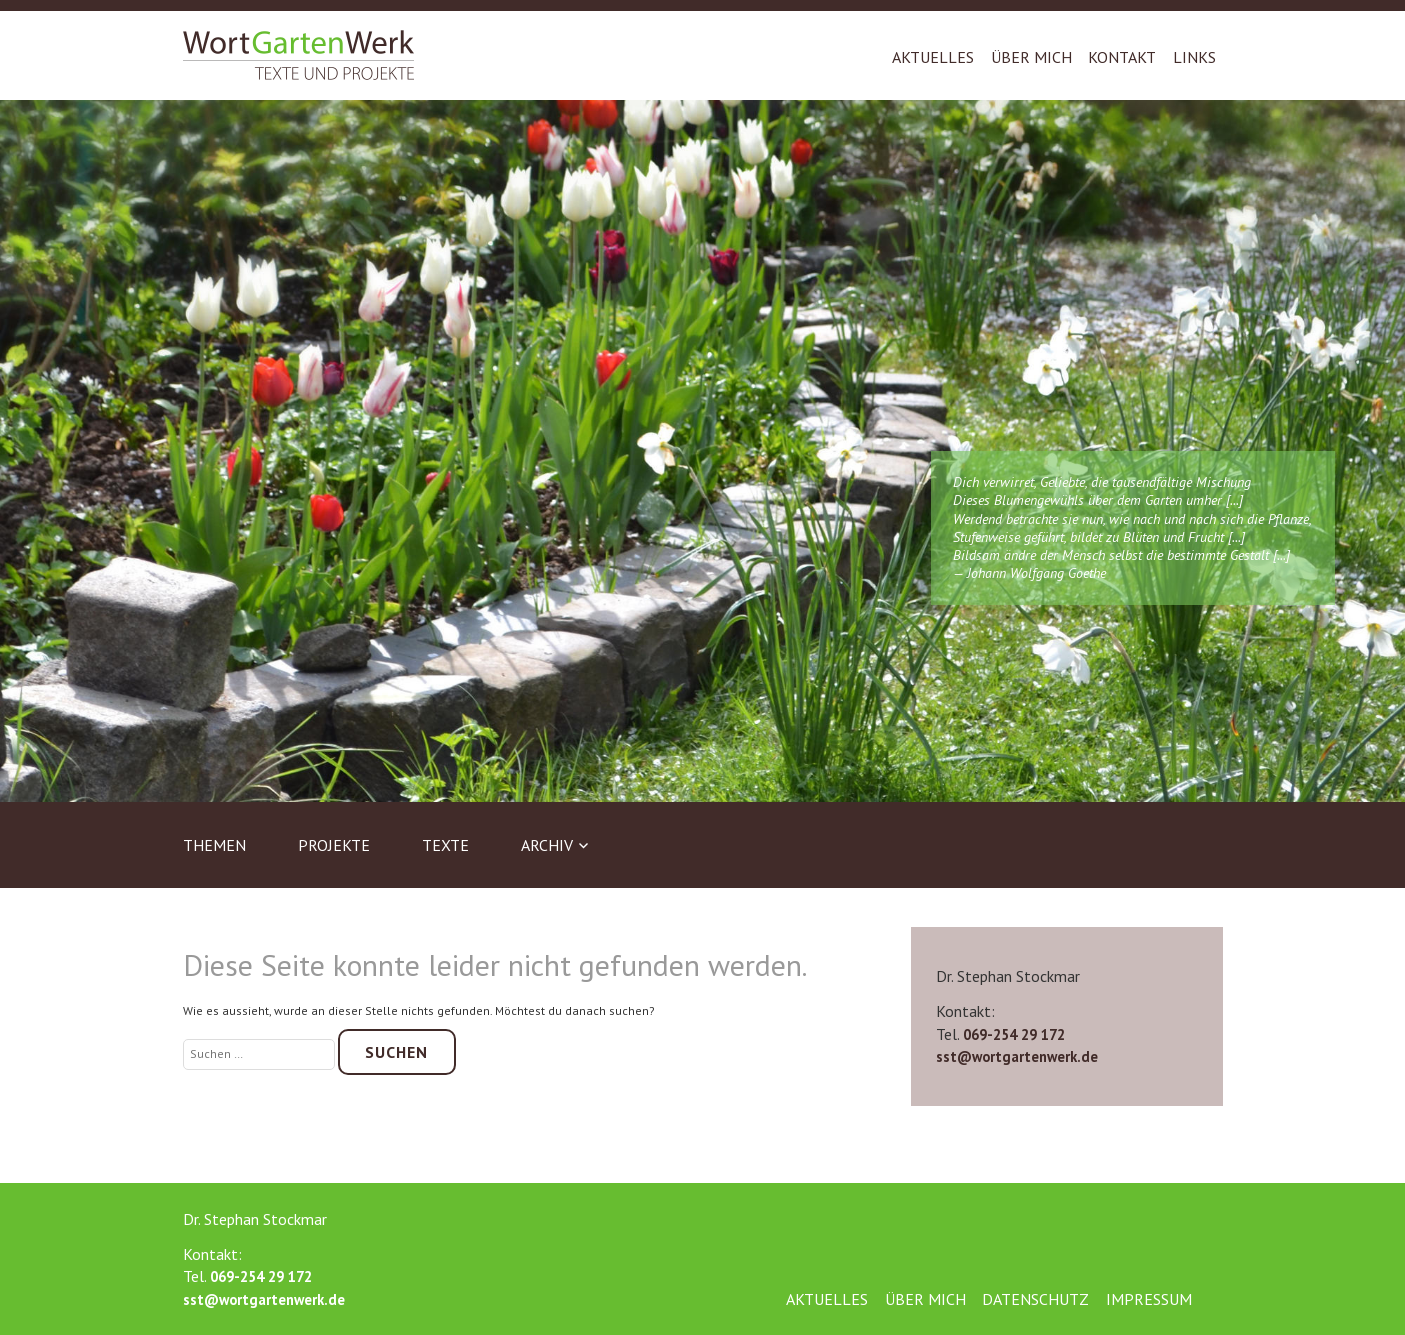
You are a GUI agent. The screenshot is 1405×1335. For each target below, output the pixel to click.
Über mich (1031, 57)
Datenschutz (1035, 1299)
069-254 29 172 (1014, 1034)
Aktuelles (933, 57)
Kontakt (1122, 57)
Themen (214, 845)
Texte (445, 845)
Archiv (547, 845)
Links (1194, 57)
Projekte (334, 845)
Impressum (1149, 1299)
